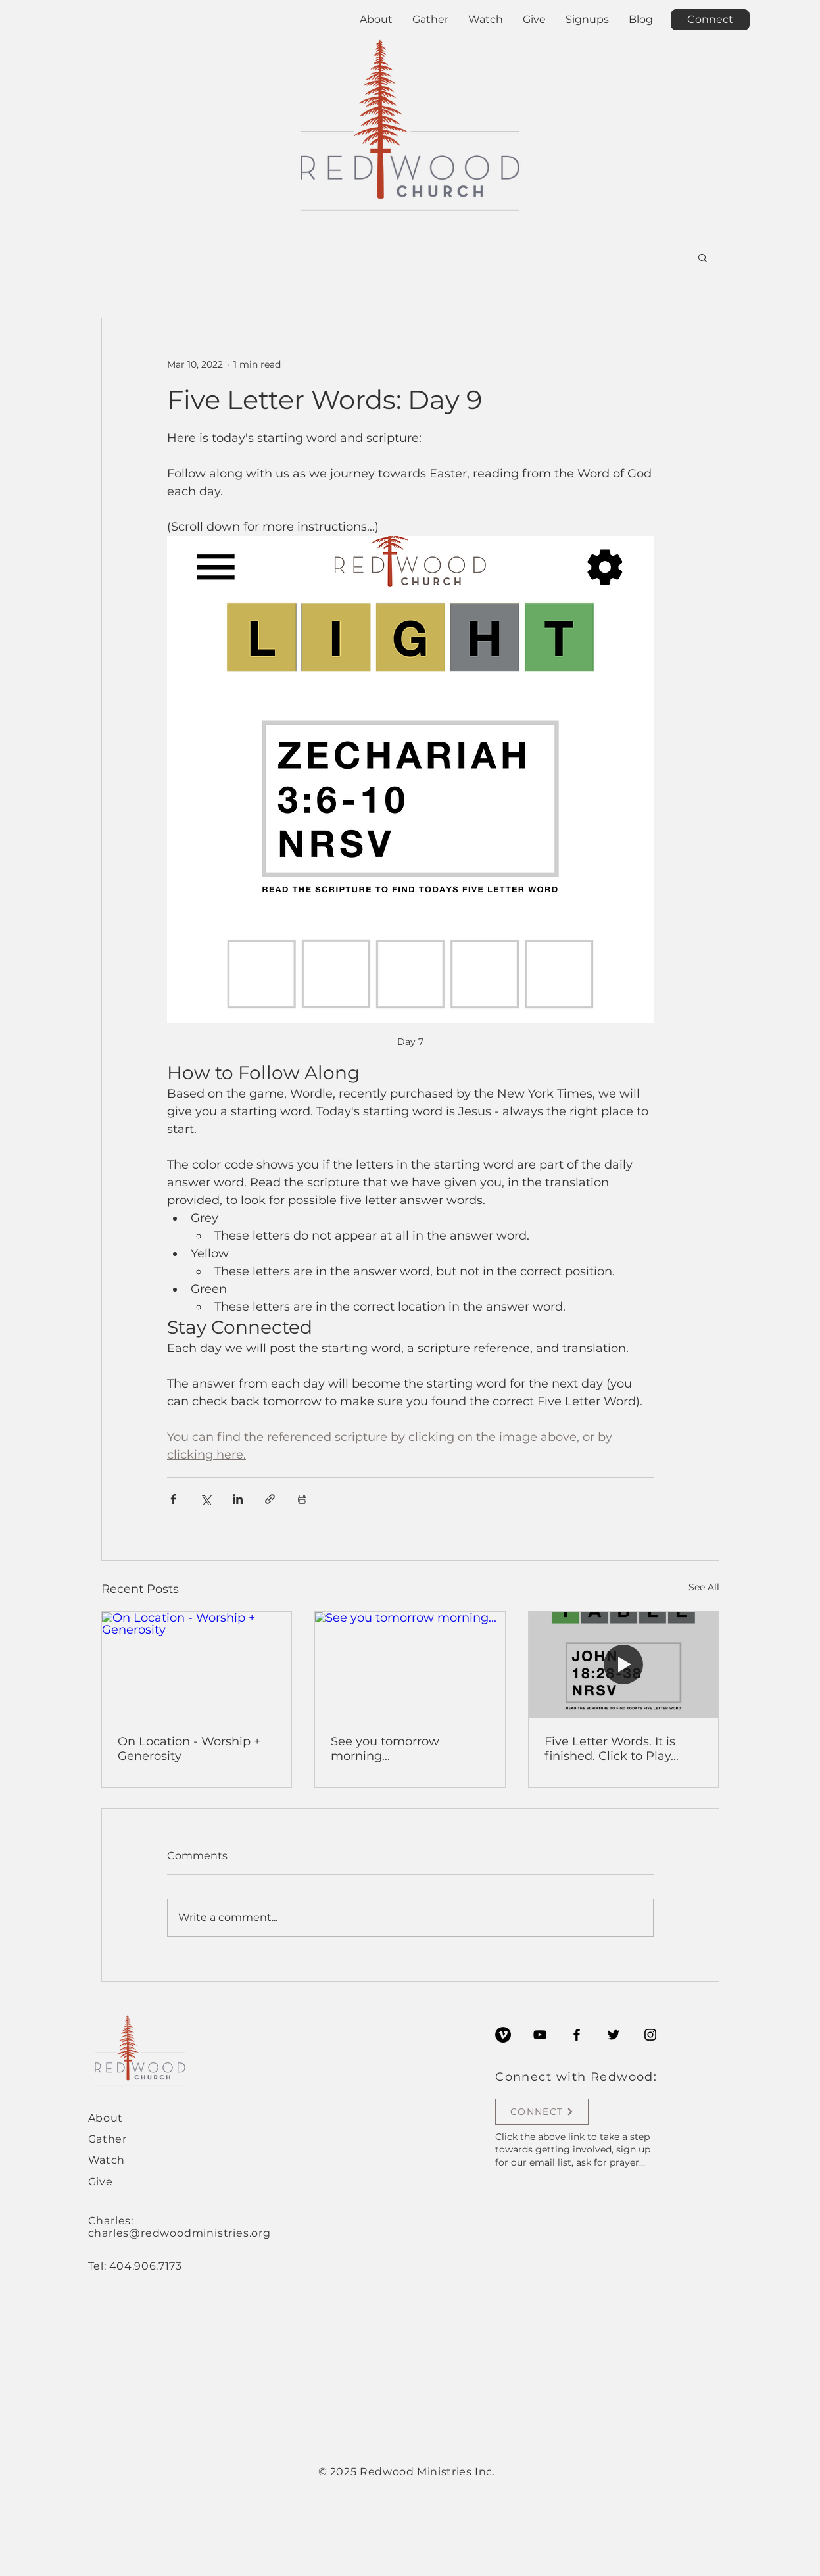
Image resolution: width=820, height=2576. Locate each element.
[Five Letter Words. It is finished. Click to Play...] (624, 1665)
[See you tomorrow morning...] (410, 1665)
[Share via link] (270, 1499)
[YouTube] (540, 2035)
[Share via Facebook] (173, 1499)
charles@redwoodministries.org (179, 2233)
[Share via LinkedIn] (237, 1499)
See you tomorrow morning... (385, 1748)
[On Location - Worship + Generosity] (197, 1665)
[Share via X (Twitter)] (205, 1499)
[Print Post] (302, 1499)
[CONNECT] (542, 2112)
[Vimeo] (503, 2035)
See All (703, 1587)
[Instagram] (650, 2035)
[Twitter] (613, 2035)
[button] (702, 257)
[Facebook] (577, 2035)
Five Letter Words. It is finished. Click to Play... (611, 1748)
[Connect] (710, 19)
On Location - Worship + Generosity (189, 1748)
